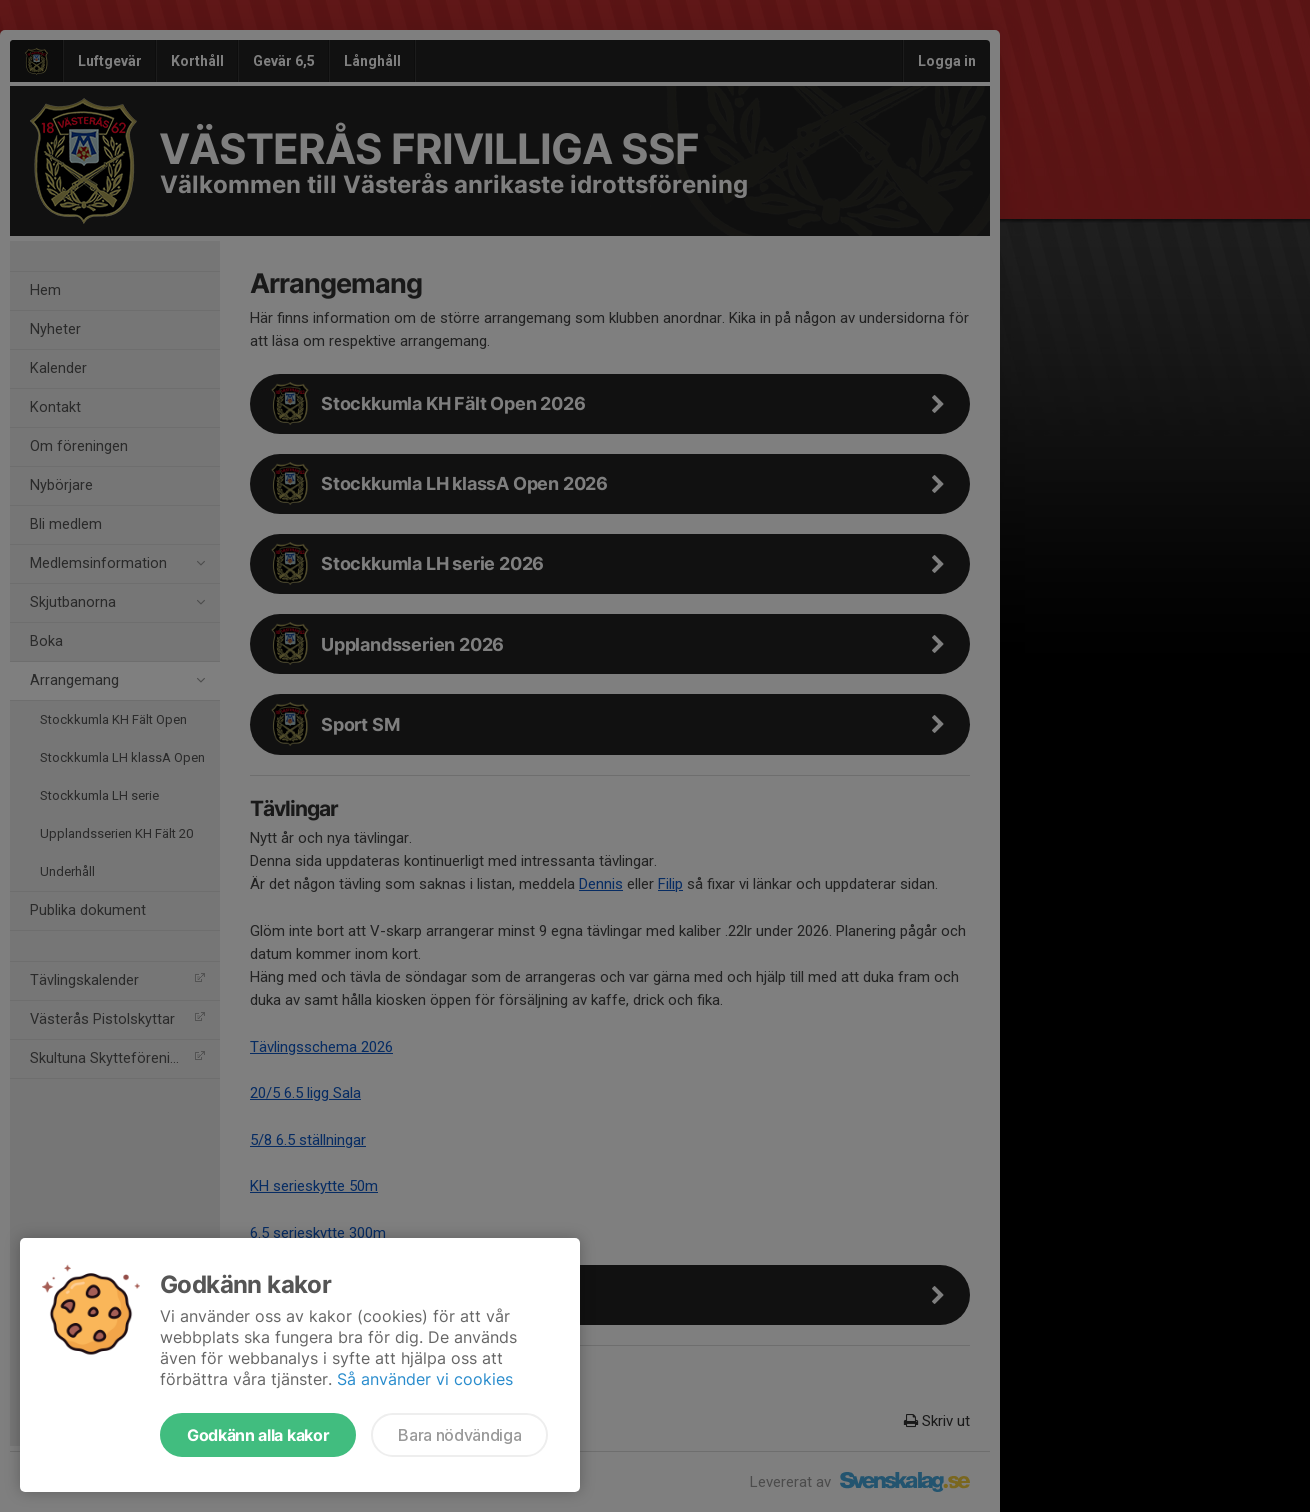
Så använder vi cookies (425, 1379)
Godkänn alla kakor (258, 1435)
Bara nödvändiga (459, 1435)
